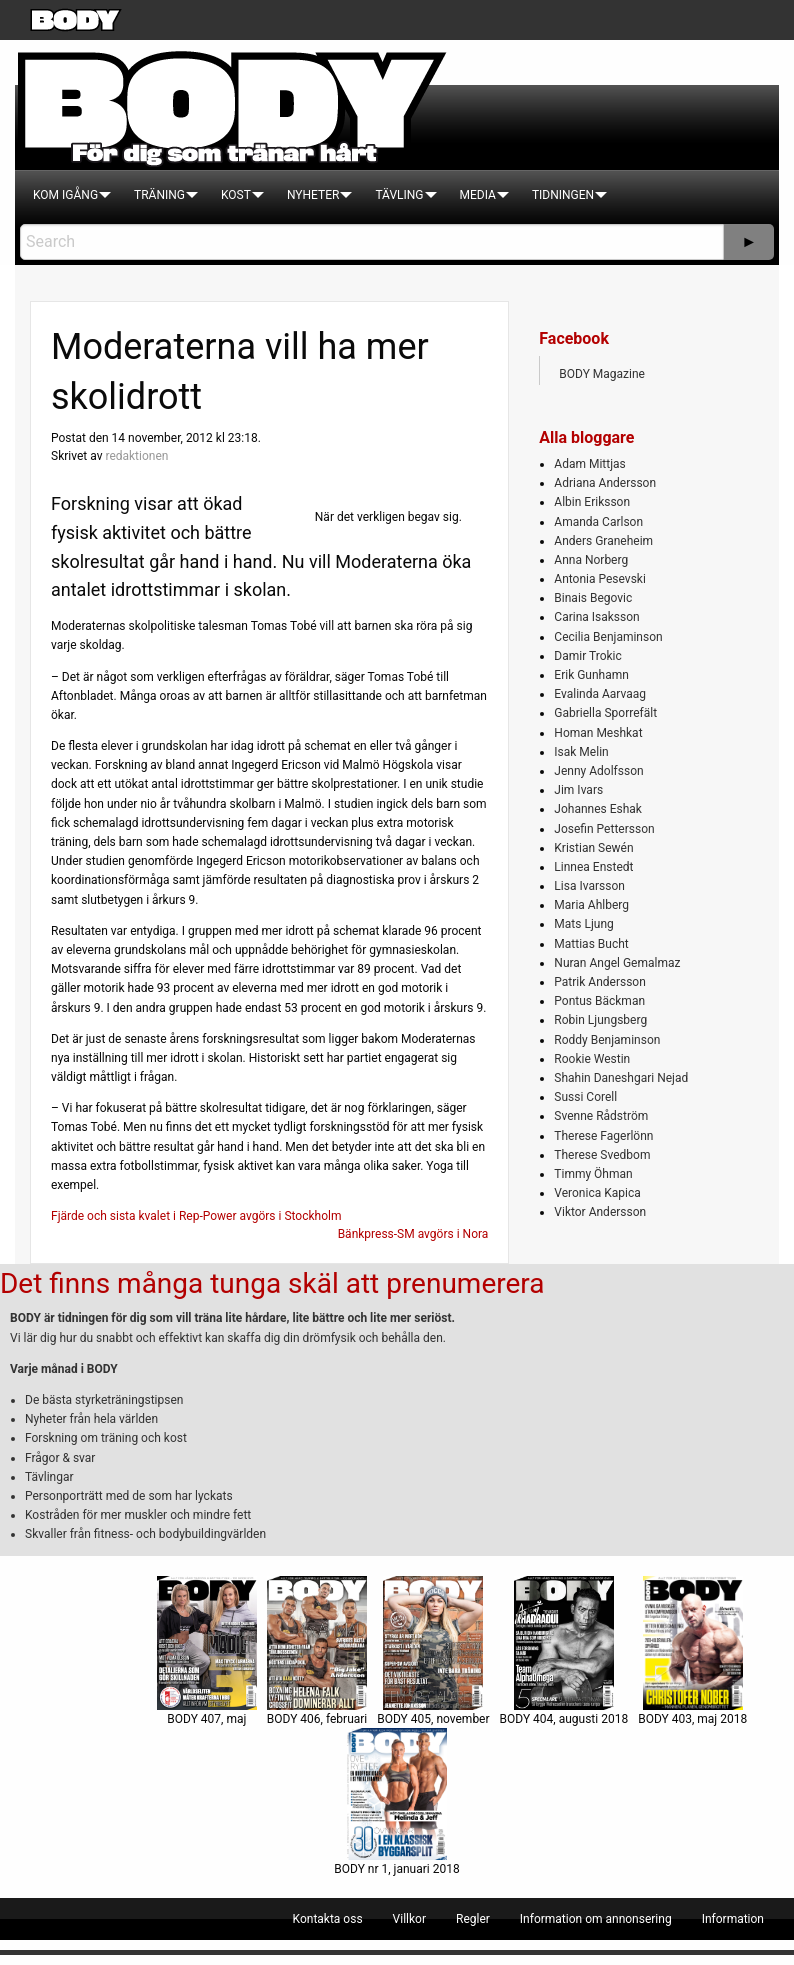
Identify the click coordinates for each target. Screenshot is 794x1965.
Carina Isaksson (596, 617)
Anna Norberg (591, 560)
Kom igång (65, 195)
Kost (236, 195)
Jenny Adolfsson (598, 771)
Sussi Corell (585, 1097)
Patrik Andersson (600, 982)
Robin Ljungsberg (600, 1020)
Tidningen (563, 195)
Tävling (399, 195)
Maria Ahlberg (591, 905)
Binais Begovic (593, 598)
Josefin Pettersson (604, 829)
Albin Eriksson (592, 502)
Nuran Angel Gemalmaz (617, 963)
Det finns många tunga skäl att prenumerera (272, 1283)
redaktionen (136, 456)
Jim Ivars (578, 790)
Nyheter (313, 195)
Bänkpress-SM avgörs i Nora (413, 1234)
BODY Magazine (602, 374)
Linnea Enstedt (593, 867)
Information (733, 1919)
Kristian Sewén (593, 848)
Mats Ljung (583, 924)
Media (478, 195)
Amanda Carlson (598, 522)
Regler (473, 1919)
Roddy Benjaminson (607, 1040)
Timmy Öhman (593, 1174)
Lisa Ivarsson (589, 886)
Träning (159, 195)
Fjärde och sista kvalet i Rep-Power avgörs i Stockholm (196, 1216)
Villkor (409, 1919)
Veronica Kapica (597, 1193)
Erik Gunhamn (591, 675)
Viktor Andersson (600, 1212)
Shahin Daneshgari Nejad (621, 1078)
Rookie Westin (592, 1059)
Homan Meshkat (598, 733)
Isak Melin (581, 752)
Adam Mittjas (589, 464)
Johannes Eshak (598, 809)
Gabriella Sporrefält (605, 713)
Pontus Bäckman (599, 1001)
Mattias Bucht (591, 944)
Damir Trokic (587, 656)
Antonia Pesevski (600, 579)
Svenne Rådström (601, 1116)
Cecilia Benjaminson (608, 637)
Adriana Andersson (605, 483)
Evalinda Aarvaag (600, 694)
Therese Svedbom (602, 1155)
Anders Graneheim (603, 541)
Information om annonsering (596, 1919)
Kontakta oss (328, 1919)
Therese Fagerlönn (603, 1136)
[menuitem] (65, 195)
